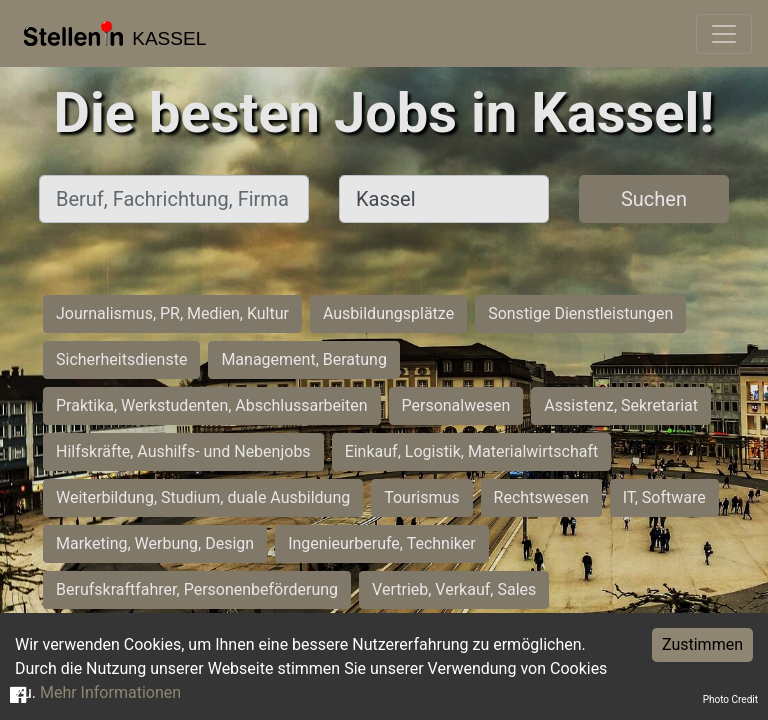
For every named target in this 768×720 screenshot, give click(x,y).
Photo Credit (730, 699)
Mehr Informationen (110, 692)
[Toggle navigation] (724, 34)
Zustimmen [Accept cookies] (702, 644)
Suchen (654, 199)
